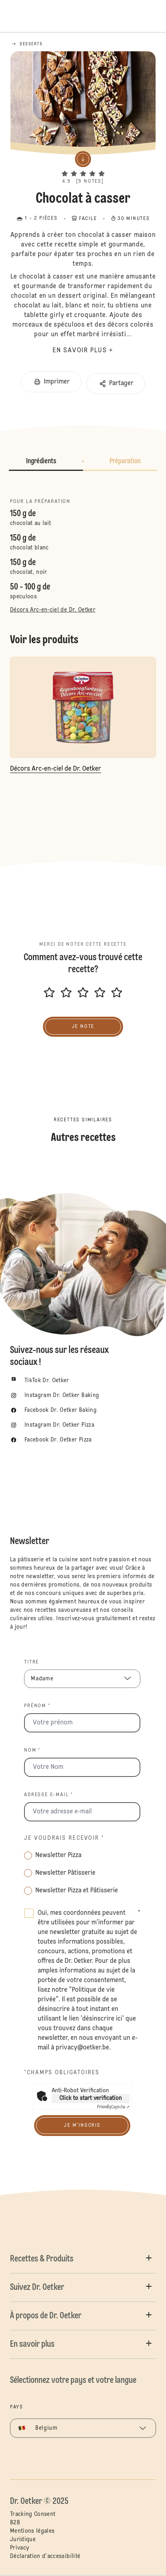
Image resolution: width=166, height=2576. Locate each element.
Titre (31, 1662)
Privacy (19, 2548)
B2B (15, 2523)
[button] (83, 167)
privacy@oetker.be (82, 2048)
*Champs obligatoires (61, 2072)
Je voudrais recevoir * (64, 1838)
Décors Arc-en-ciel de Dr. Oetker (52, 610)
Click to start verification (90, 2098)
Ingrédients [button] (41, 461)
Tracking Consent (33, 2514)
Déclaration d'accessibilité (45, 2556)
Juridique (23, 2539)
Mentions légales (32, 2531)
